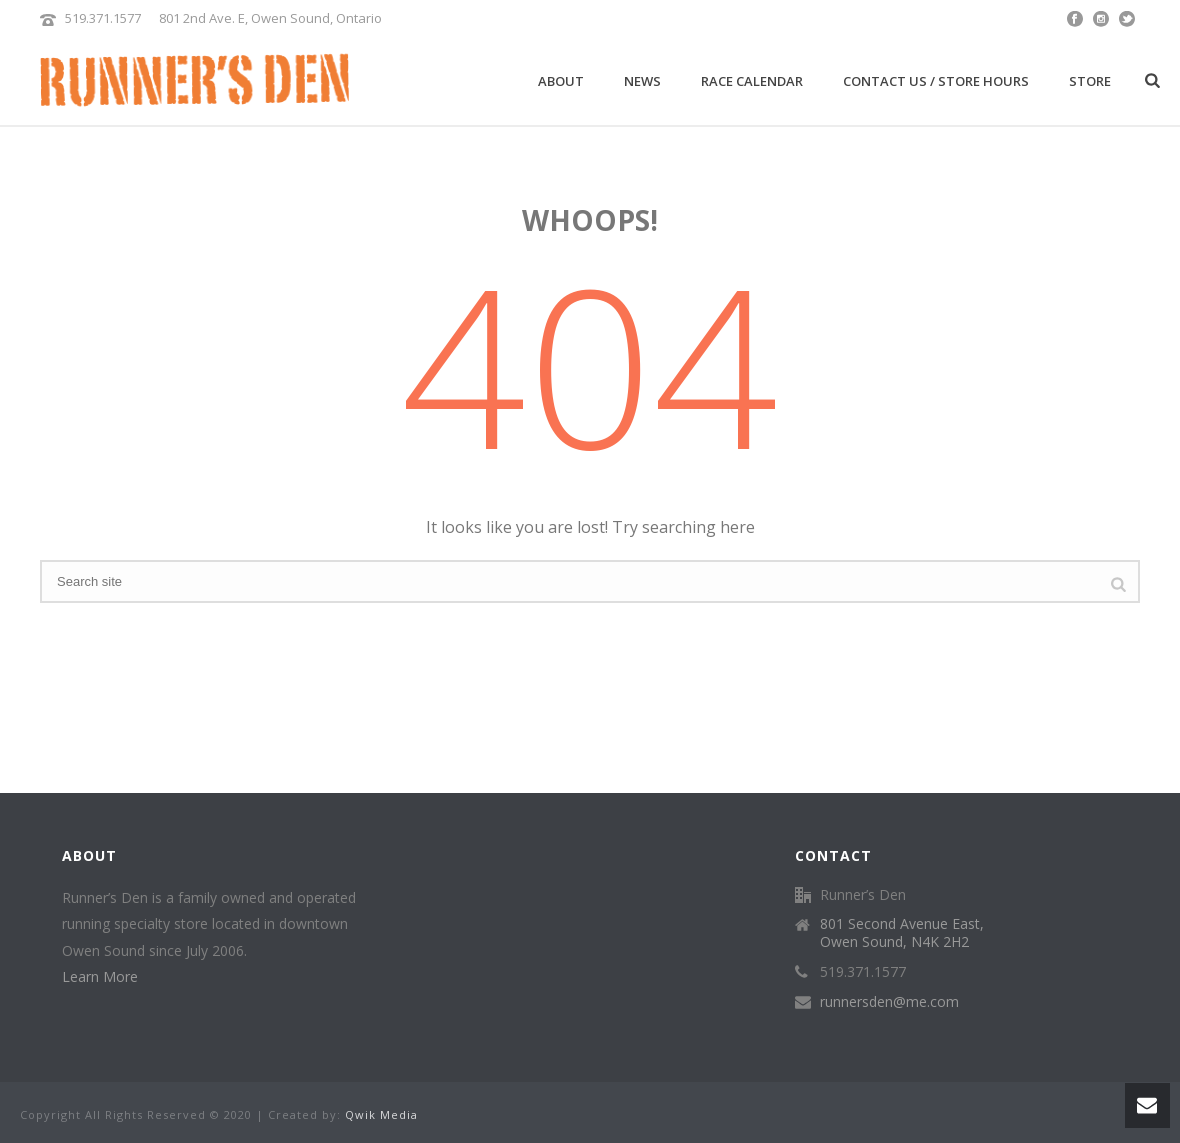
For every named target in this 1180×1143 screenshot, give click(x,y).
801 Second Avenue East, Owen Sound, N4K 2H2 (902, 933)
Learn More (100, 976)
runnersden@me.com (889, 1002)
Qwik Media (381, 1114)
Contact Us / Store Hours (936, 81)
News (642, 81)
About (561, 81)
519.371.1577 (103, 18)
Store (1090, 81)
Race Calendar (752, 81)
